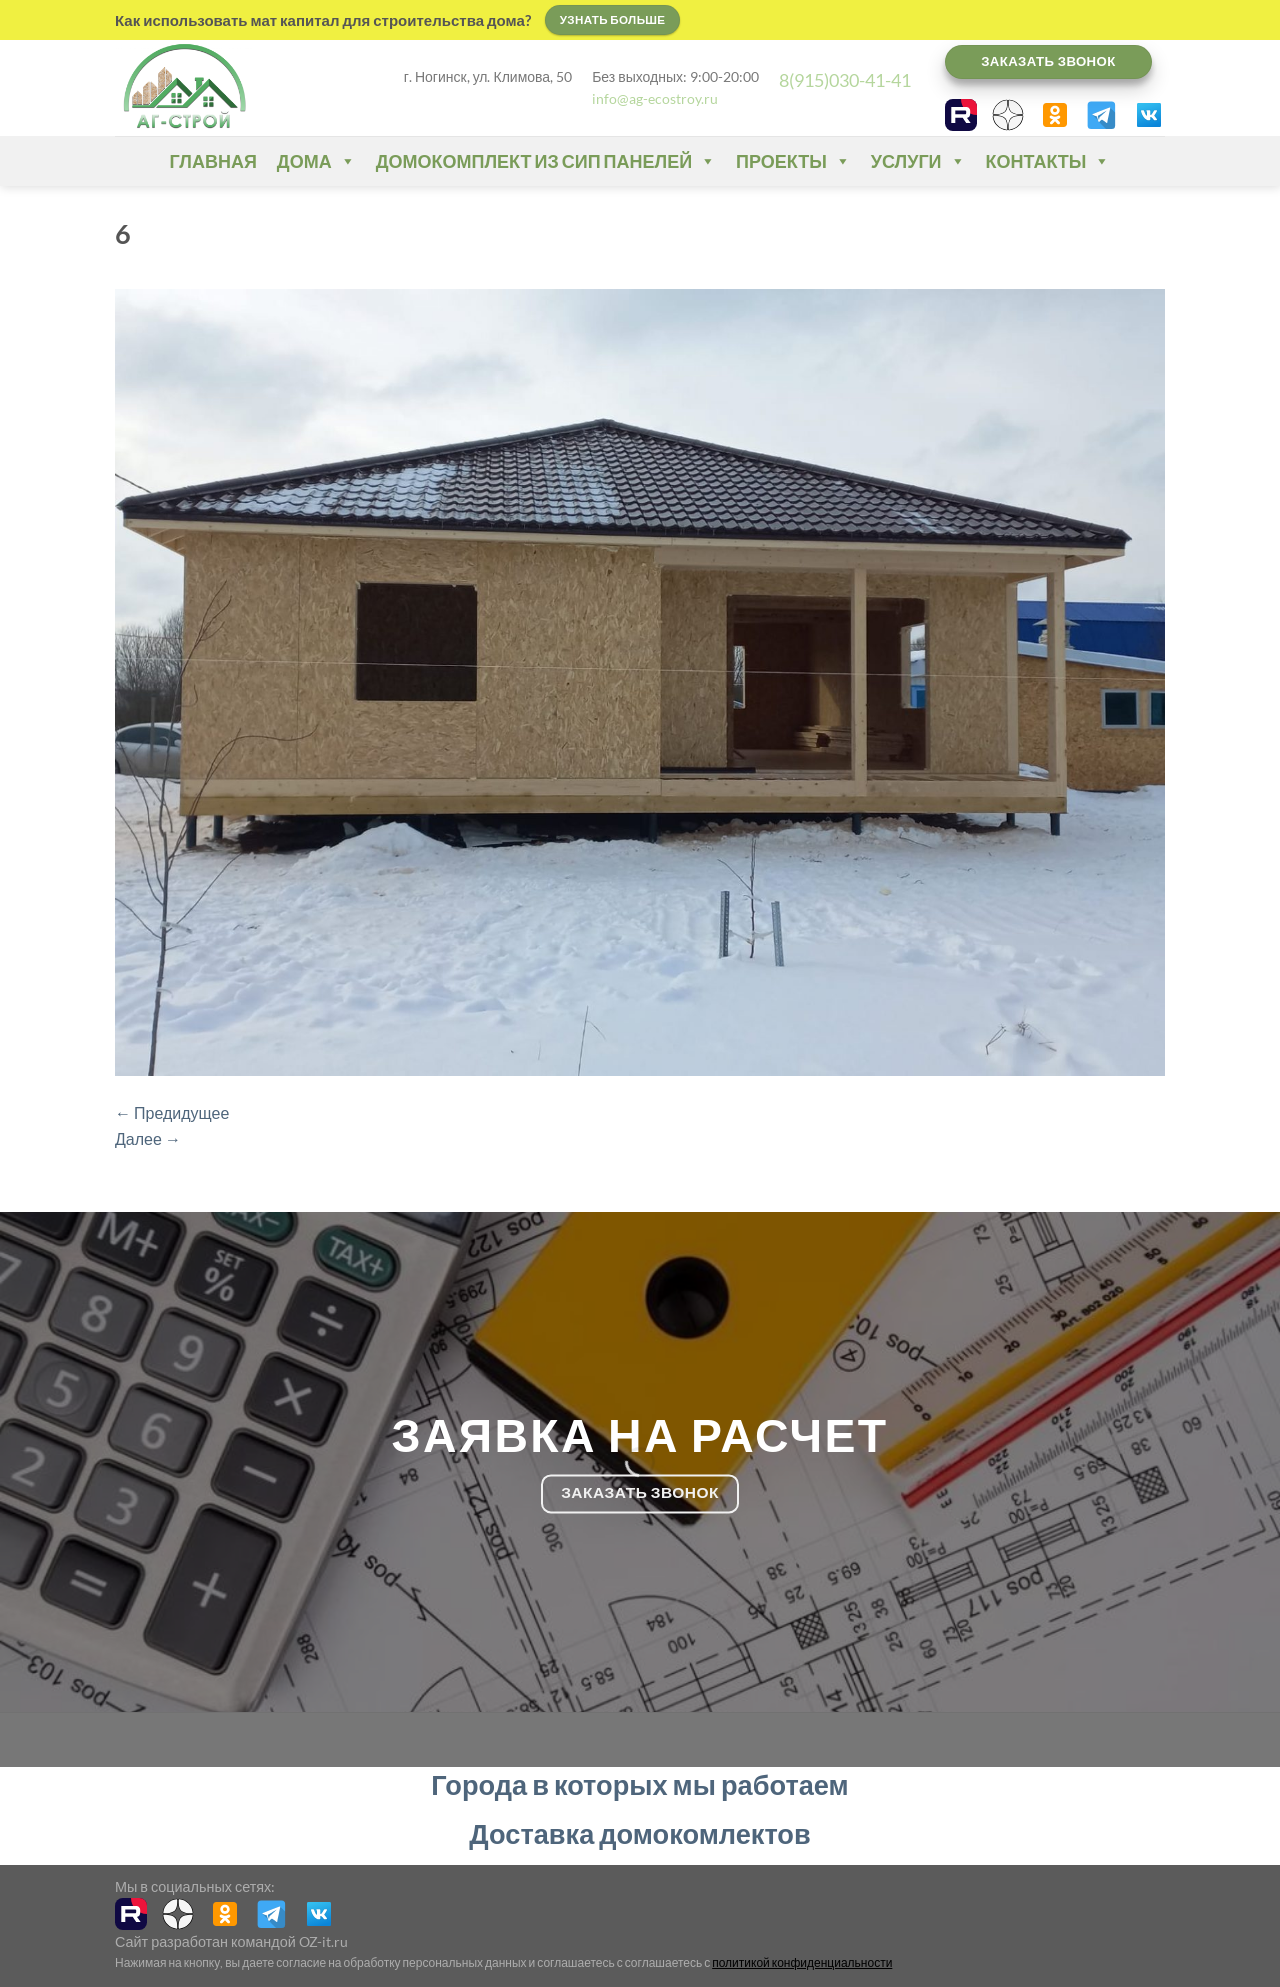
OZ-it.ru (323, 1941)
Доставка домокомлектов (639, 1833)
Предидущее (172, 1112)
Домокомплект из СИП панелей (546, 161)
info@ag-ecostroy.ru (655, 98)
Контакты (1048, 161)
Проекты (793, 161)
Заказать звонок (1048, 61)
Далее (148, 1138)
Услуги (918, 161)
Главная (213, 161)
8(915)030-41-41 (845, 80)
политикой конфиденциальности (802, 1962)
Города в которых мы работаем (639, 1784)
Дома (316, 161)
